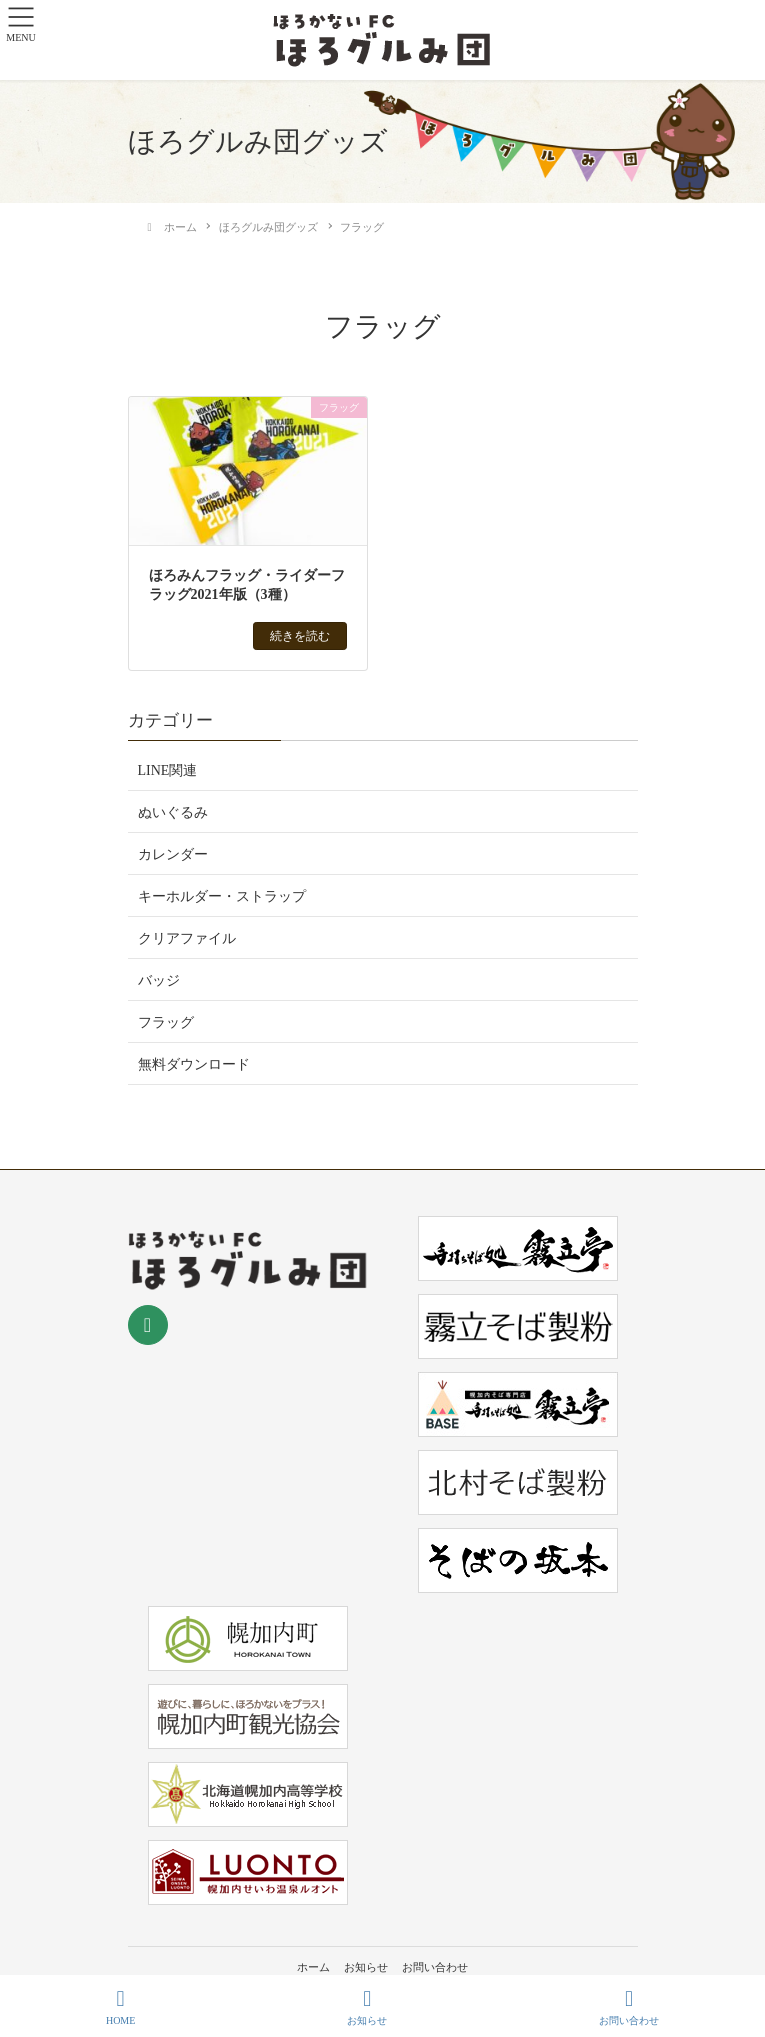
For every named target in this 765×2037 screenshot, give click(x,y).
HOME (120, 2007)
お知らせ (366, 1967)
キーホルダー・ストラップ (222, 896)
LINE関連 (168, 770)
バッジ (159, 980)
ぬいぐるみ (173, 812)
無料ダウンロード (194, 1064)
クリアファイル (187, 938)
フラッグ (166, 1022)
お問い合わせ (435, 1967)
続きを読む (300, 636)
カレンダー (173, 854)
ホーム (313, 1967)
